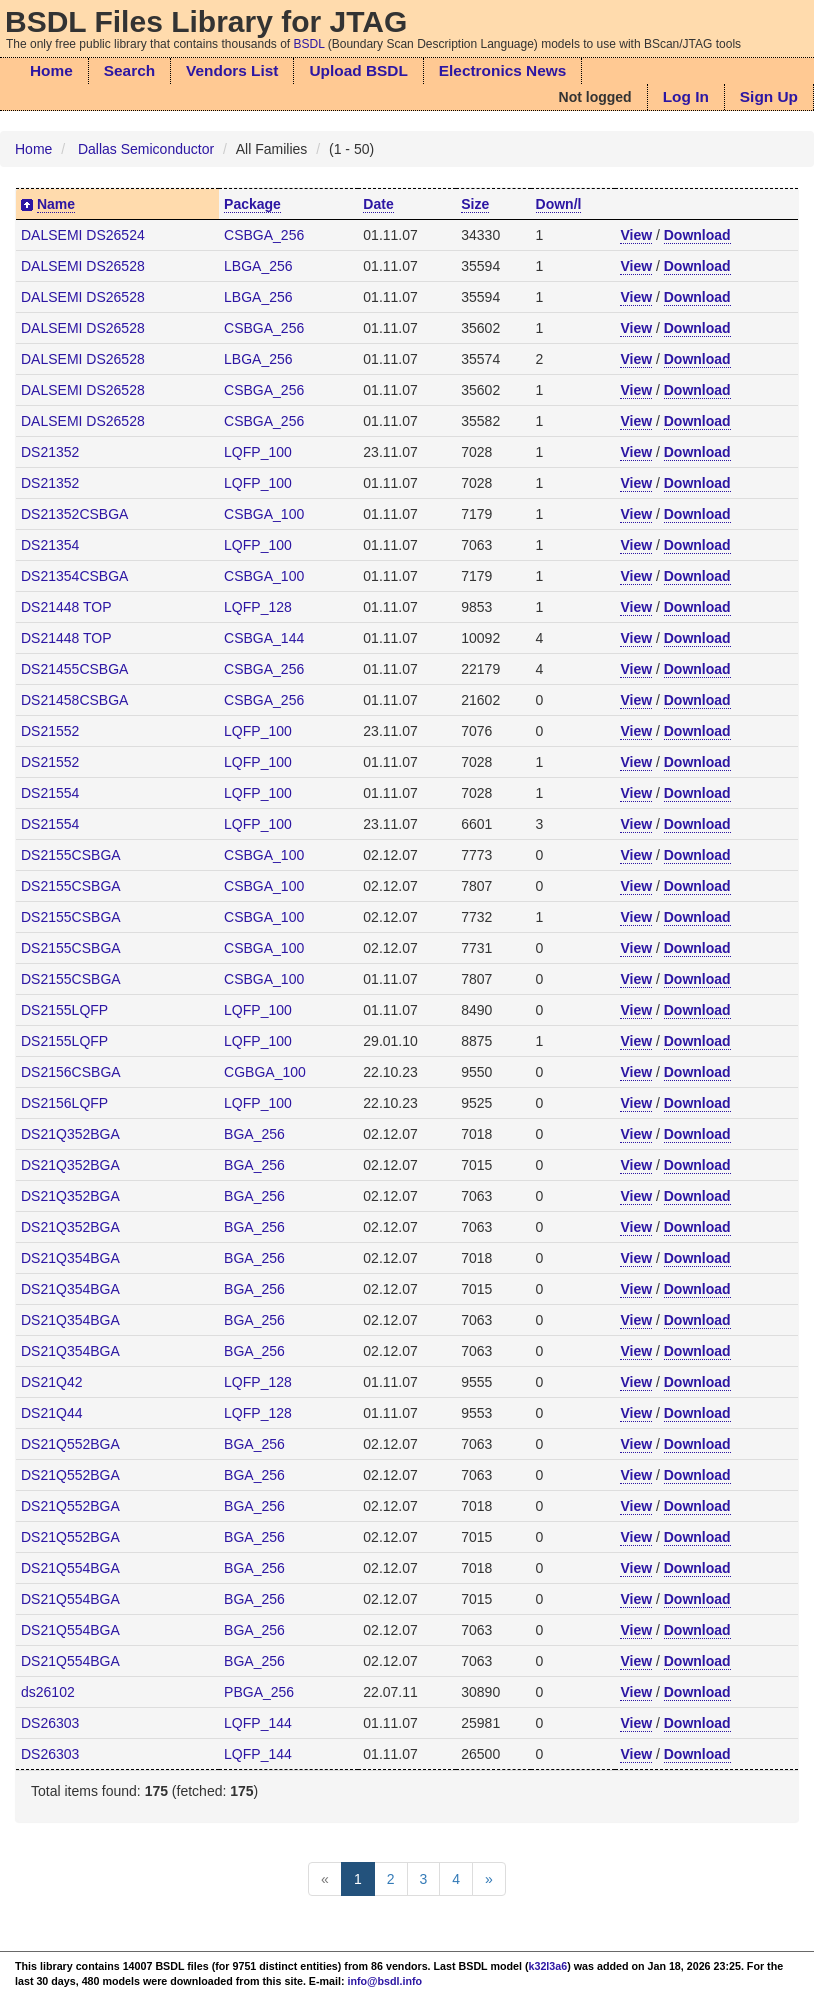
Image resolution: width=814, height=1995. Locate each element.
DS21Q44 (51, 1413)
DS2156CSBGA (71, 1072)
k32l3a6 (548, 1966)
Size (475, 204)
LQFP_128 (258, 607)
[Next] (489, 1879)
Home (51, 70)
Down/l (559, 204)
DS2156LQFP (64, 1103)
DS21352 (50, 452)
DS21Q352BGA (70, 1134)
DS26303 (50, 1723)
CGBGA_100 (265, 1072)
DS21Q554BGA (70, 1568)
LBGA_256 (258, 266)
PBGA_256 (259, 1692)
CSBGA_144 (264, 638)
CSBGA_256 (264, 235)
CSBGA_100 (264, 514)
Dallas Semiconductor (146, 149)
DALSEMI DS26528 (83, 266)
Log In (686, 96)
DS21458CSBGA (74, 700)
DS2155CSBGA (71, 855)
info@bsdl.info (385, 1981)
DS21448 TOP (66, 607)
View (636, 235)
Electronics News (502, 70)
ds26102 (48, 1692)
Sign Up (769, 96)
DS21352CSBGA (74, 514)
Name (56, 204)
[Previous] (325, 1879)
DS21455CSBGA (74, 669)
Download (697, 235)
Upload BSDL (358, 70)
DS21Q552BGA (70, 1444)
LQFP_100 (258, 452)
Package (252, 204)
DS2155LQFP (64, 1010)
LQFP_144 (258, 1723)
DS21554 (50, 793)
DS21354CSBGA (74, 576)
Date (378, 204)
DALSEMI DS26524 (83, 235)
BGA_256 (254, 1134)
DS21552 (50, 731)
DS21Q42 (51, 1382)
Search (129, 70)
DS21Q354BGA (70, 1258)
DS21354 (50, 545)
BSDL (309, 44)
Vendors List (232, 70)
